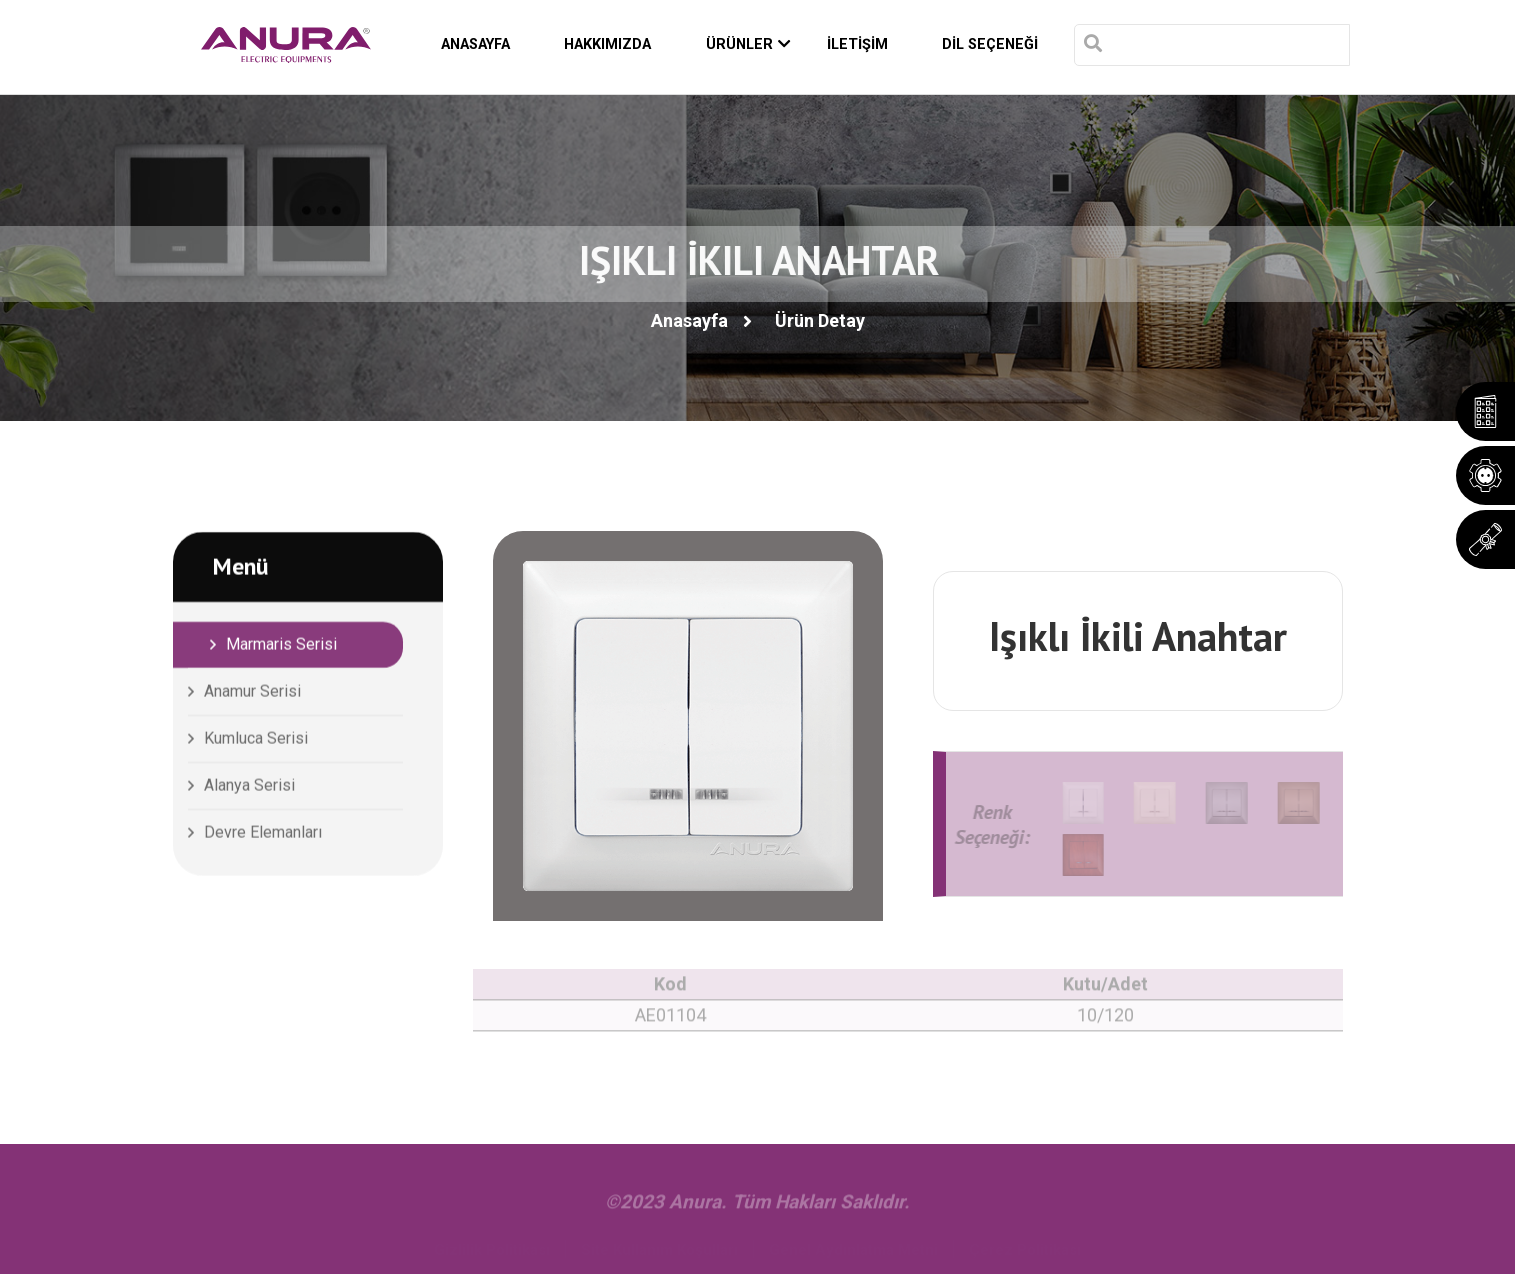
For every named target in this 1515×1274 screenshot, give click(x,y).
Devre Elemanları (263, 835)
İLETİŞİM (857, 44)
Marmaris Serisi (281, 647)
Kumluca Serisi (256, 741)
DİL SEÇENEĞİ (990, 44)
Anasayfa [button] (689, 320)
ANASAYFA (475, 44)
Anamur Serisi (252, 694)
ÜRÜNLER (749, 45)
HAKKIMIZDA (607, 44)
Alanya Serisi (249, 788)
